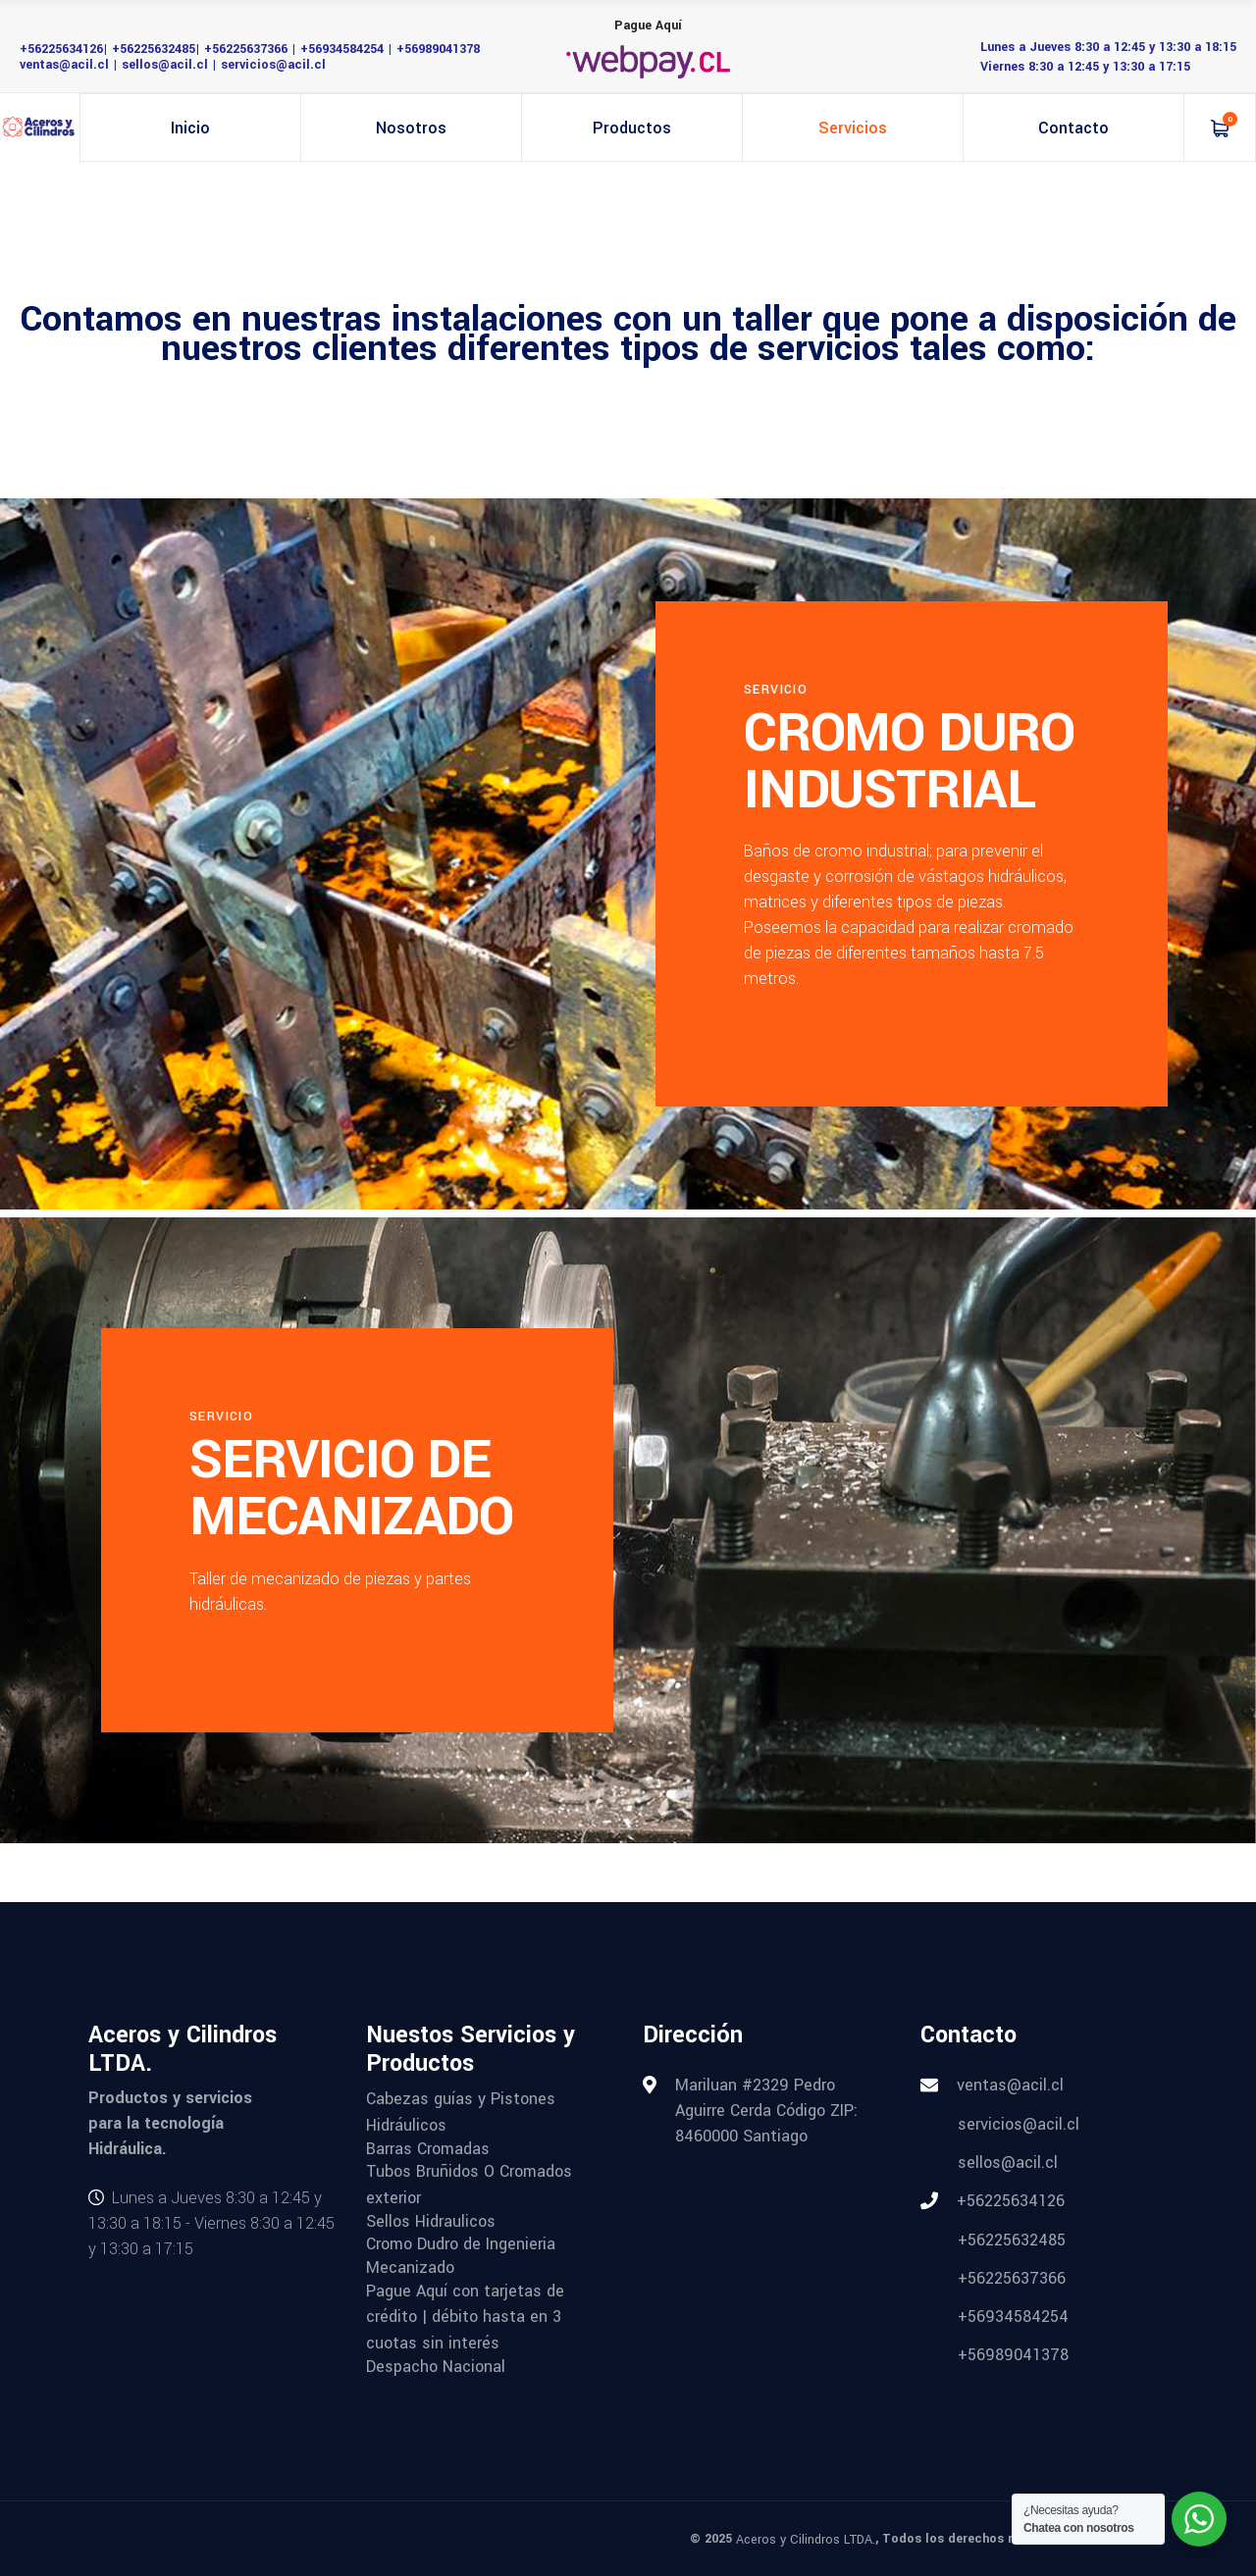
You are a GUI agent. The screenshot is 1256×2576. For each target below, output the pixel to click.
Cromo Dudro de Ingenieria (460, 2244)
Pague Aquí (648, 25)
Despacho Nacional (435, 2365)
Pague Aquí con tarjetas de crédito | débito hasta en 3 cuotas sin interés (465, 2316)
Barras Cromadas (428, 2148)
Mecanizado (410, 2267)
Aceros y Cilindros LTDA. (805, 2540)
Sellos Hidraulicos (431, 2220)
